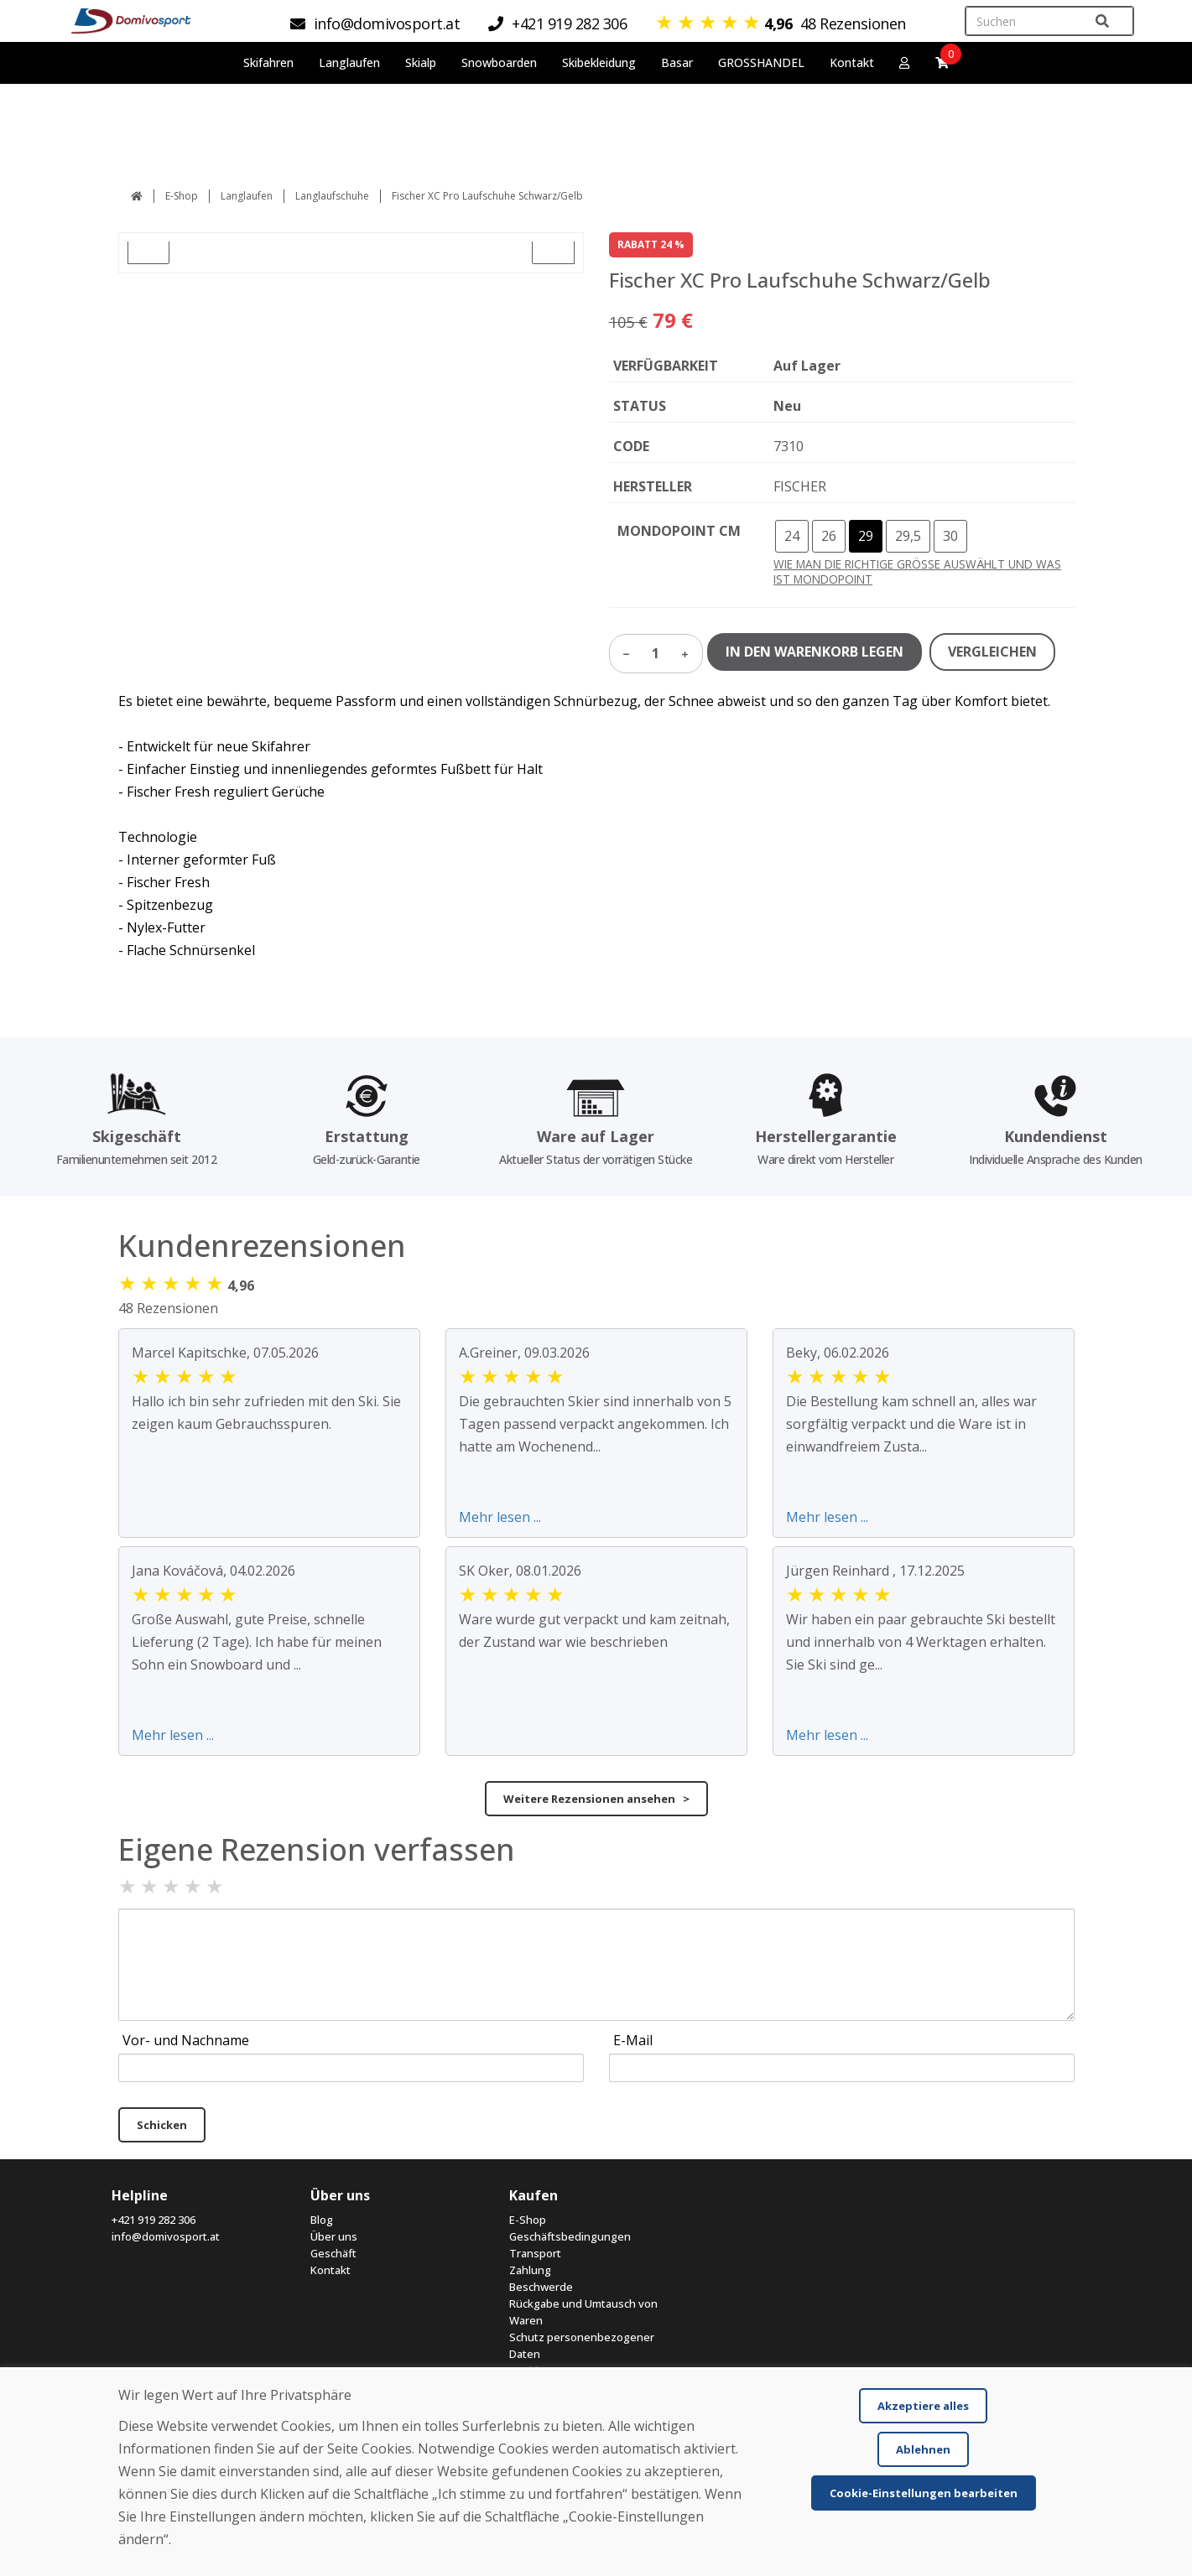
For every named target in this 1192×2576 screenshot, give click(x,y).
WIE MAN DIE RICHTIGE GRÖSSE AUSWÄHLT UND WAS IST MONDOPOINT (917, 571)
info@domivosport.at (166, 2236)
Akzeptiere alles (923, 2405)
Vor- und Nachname (185, 2040)
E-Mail (633, 2040)
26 (828, 536)
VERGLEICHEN (992, 651)
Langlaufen (247, 196)
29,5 (908, 536)
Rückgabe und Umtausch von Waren (583, 2312)
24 (791, 536)
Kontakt (852, 62)
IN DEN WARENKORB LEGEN (814, 651)
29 (865, 536)
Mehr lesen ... (500, 1517)
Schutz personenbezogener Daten (581, 2345)
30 (950, 536)
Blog (321, 2219)
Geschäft (333, 2253)
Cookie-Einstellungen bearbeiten (924, 2493)
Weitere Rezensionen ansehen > (596, 1798)
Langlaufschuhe (332, 196)
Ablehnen (923, 2449)
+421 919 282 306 (153, 2219)
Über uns (333, 2236)
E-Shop (181, 196)
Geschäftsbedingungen (570, 2236)
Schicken (162, 2124)
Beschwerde (541, 2286)
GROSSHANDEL (761, 62)
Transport (535, 2253)
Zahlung (530, 2269)
